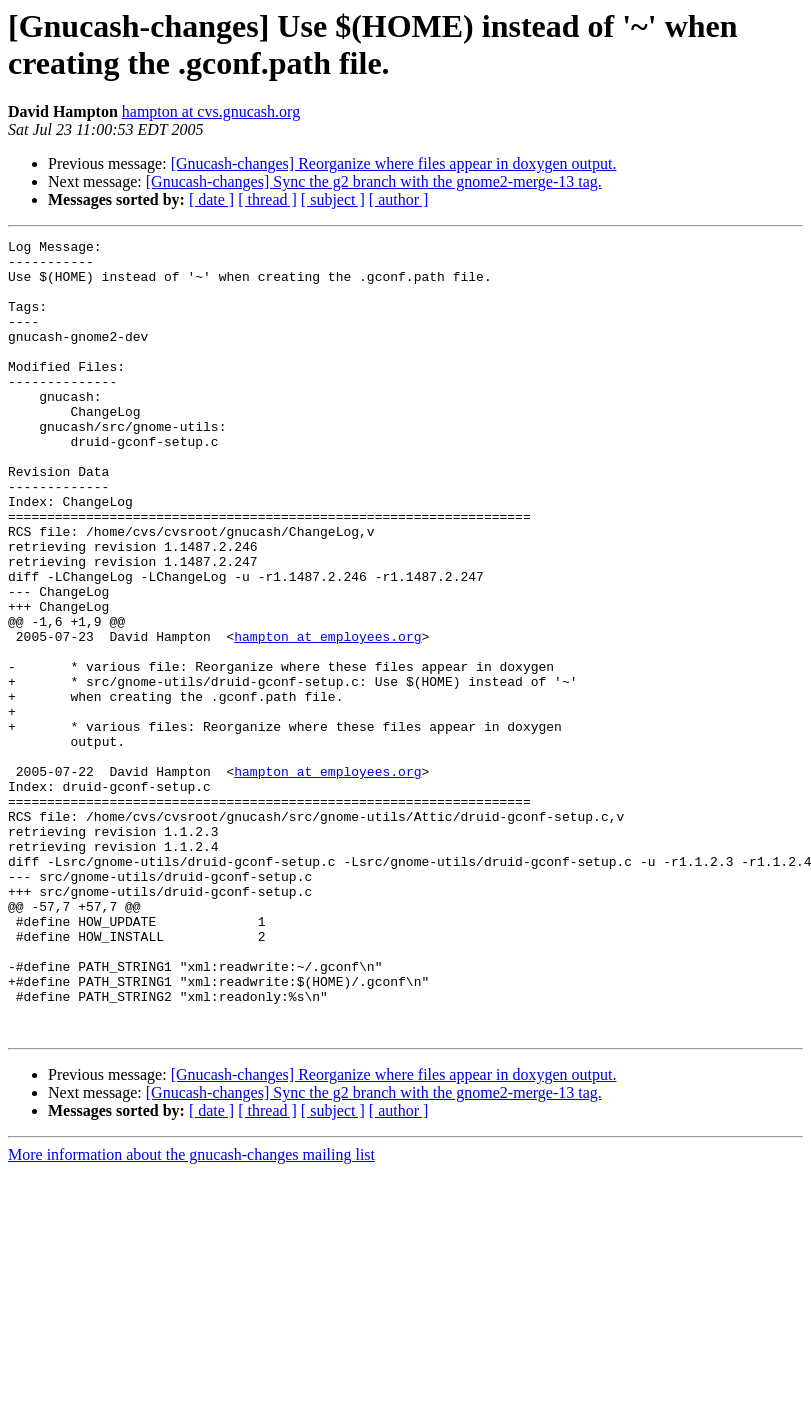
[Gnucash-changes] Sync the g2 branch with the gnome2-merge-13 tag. (374, 181)
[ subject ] (333, 199)
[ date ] (211, 199)
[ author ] (399, 199)
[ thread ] (267, 199)
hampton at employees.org (327, 717)
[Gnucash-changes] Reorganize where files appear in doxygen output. (394, 163)
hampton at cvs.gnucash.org (211, 111)
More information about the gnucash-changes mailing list (191, 1313)
